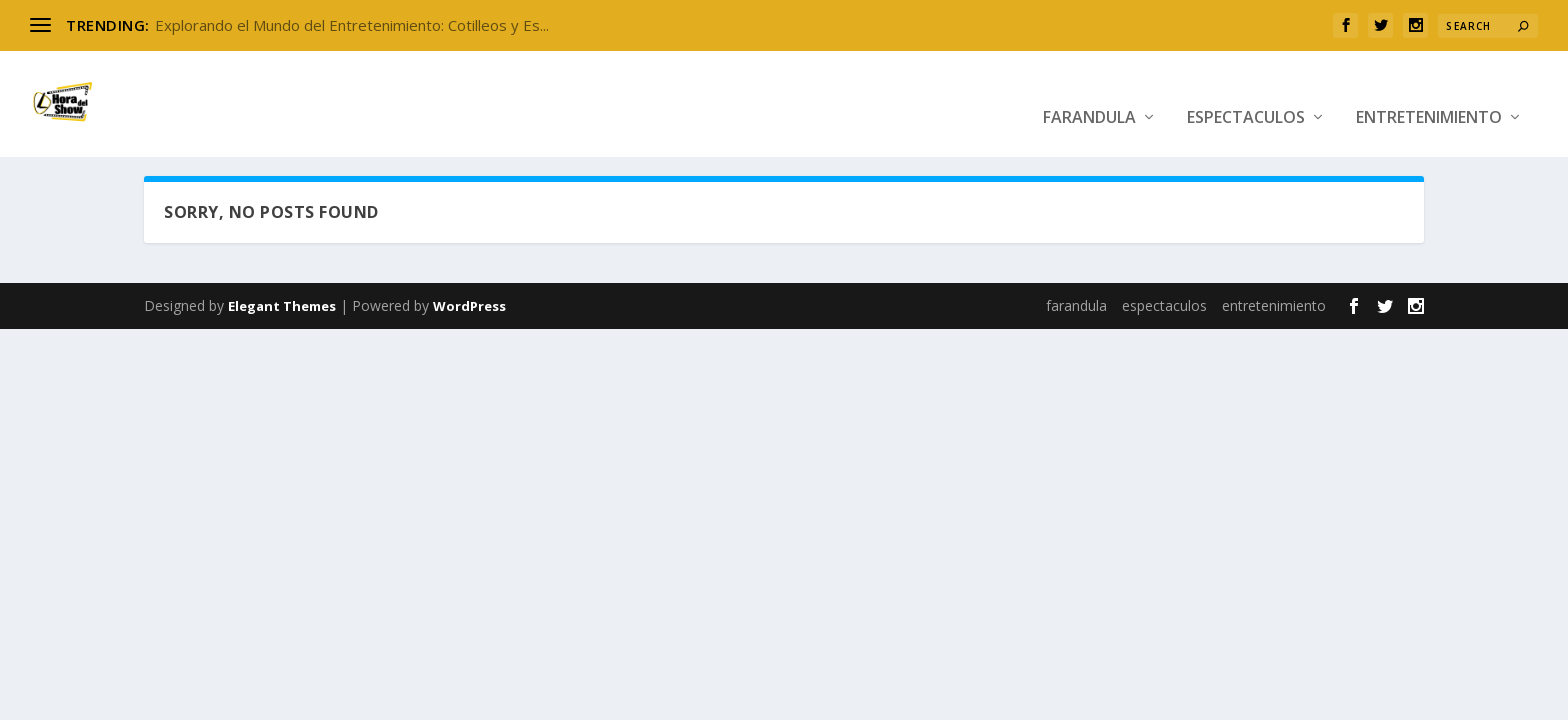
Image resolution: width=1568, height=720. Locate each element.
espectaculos (1246, 92)
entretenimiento (1429, 92)
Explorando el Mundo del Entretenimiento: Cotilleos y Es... (352, 25)
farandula (1089, 92)
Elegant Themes (282, 301)
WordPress (469, 301)
